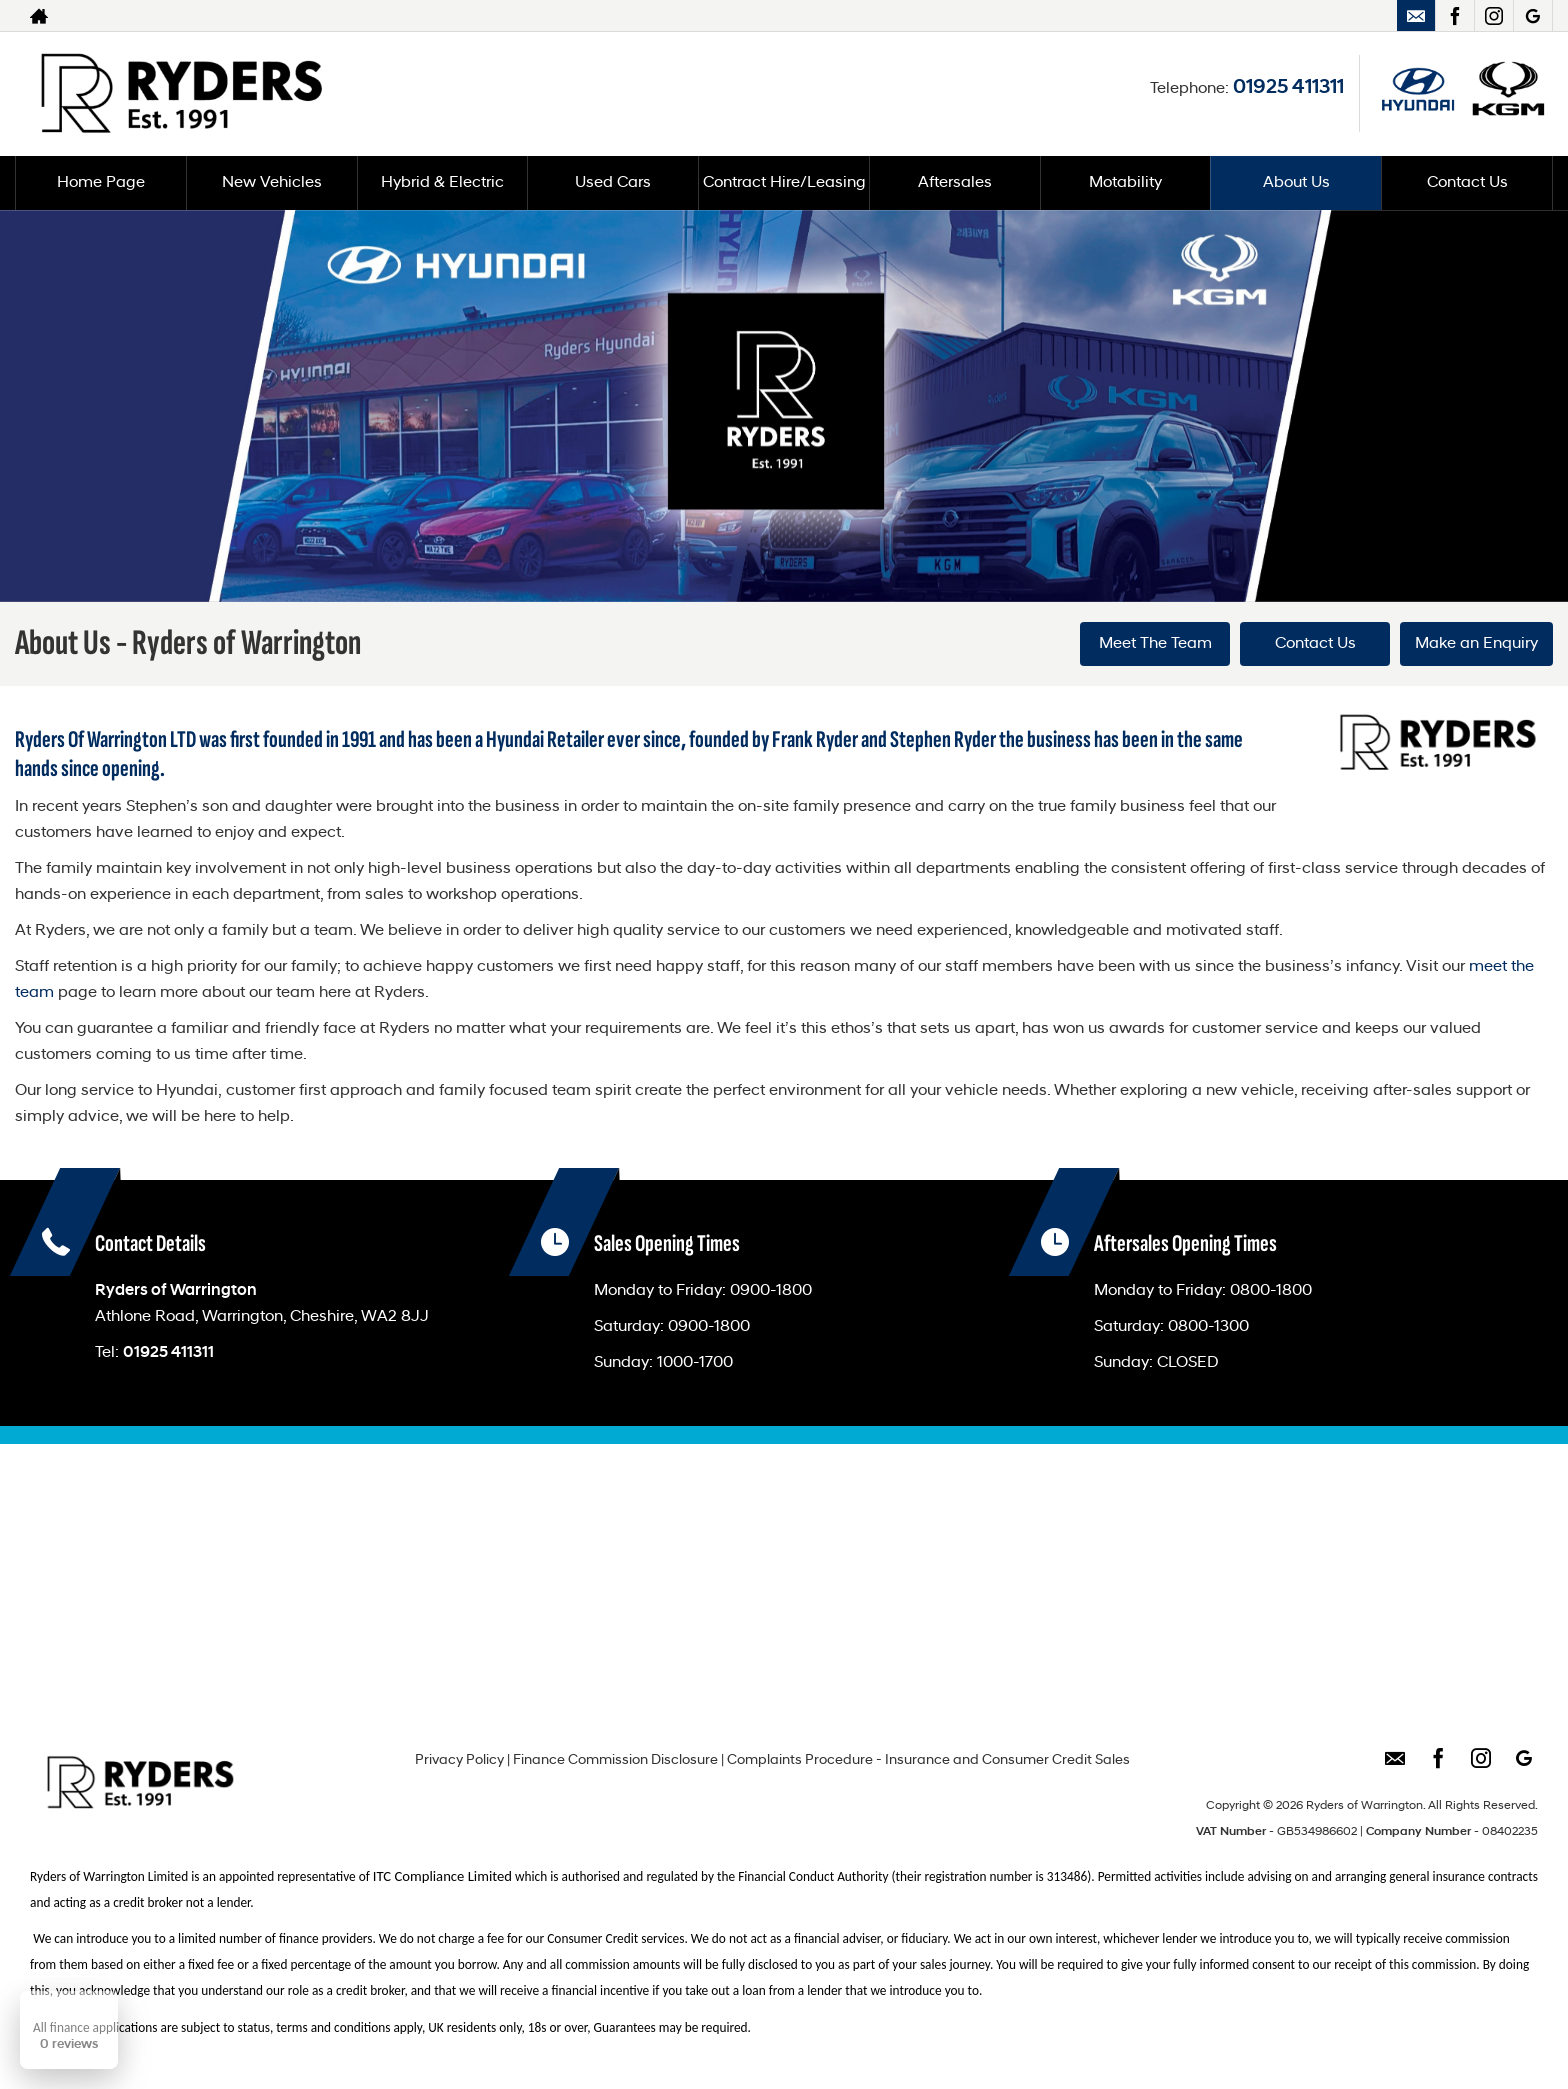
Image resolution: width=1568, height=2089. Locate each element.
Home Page (101, 183)
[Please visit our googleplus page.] (1532, 16)
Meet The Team (1155, 644)
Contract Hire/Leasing (784, 183)
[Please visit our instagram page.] (1493, 16)
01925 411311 (1288, 88)
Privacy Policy (459, 1760)
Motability (1125, 183)
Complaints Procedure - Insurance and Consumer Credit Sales (928, 1760)
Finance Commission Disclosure (615, 1760)
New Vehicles (272, 183)
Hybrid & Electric (442, 183)
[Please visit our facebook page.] (1454, 16)
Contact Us (1467, 183)
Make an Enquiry (1476, 644)
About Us (1296, 183)
